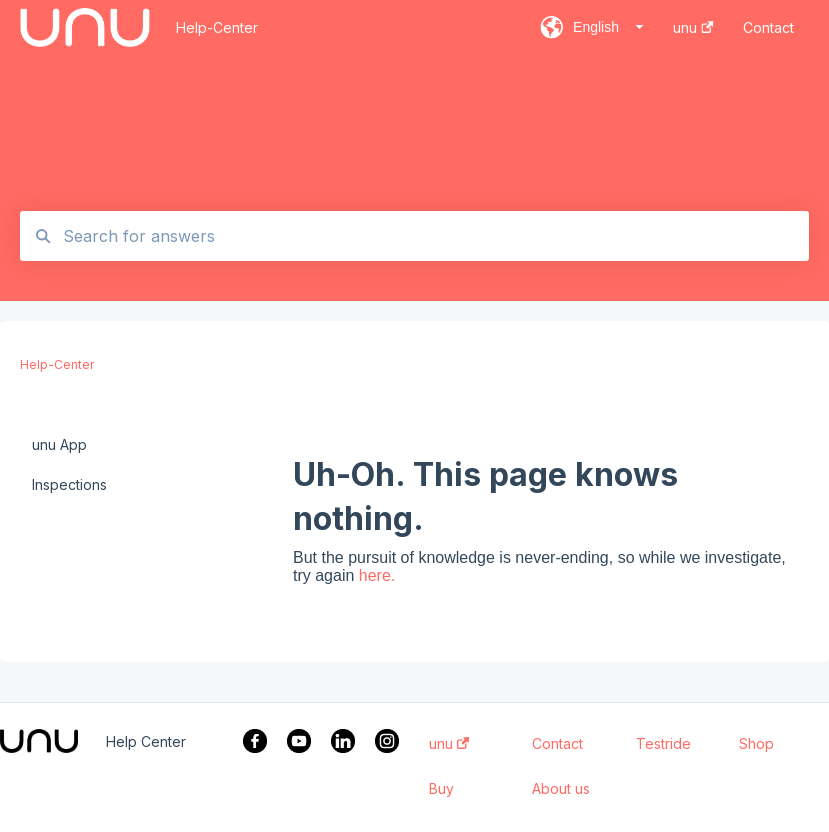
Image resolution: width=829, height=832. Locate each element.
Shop (756, 744)
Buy (441, 789)
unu (449, 744)
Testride (663, 744)
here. (377, 575)
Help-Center (217, 27)
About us (561, 789)
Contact (557, 744)
